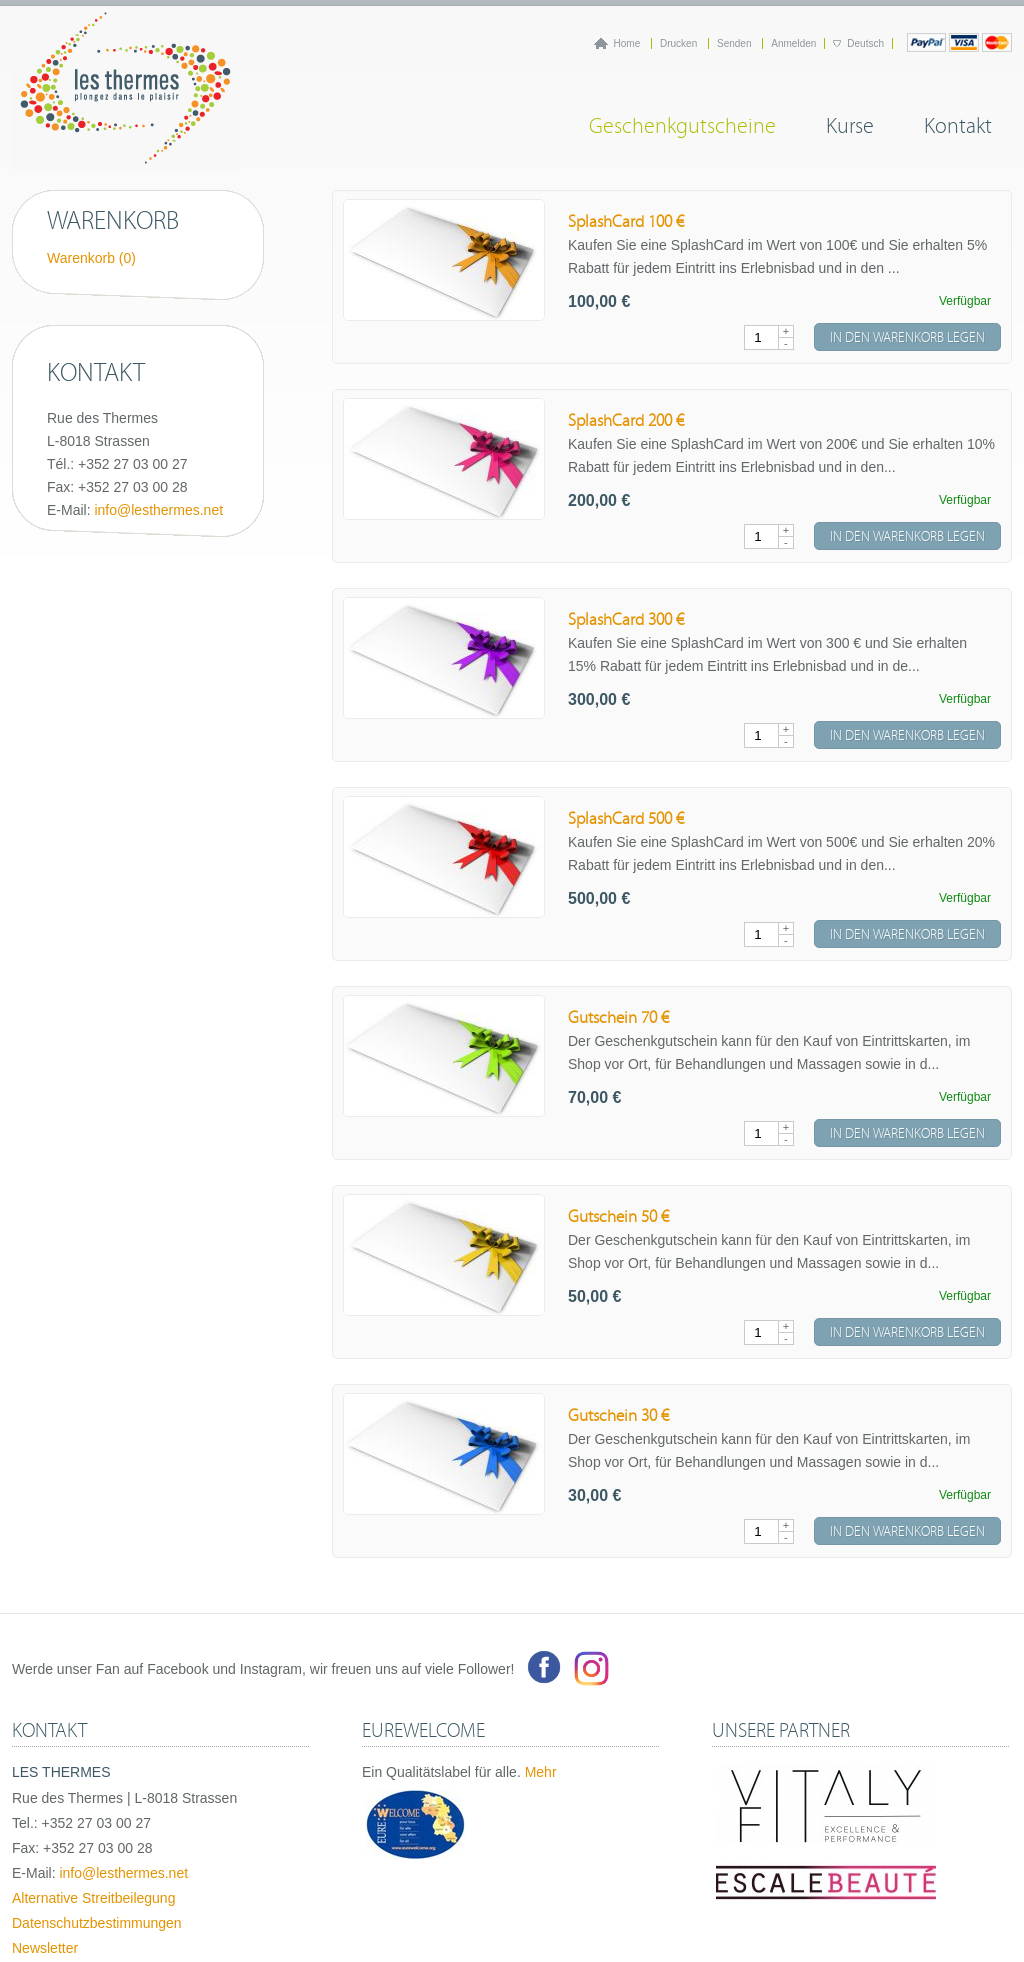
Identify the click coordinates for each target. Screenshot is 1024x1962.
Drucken (680, 43)
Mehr (541, 1772)
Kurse (850, 123)
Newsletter (45, 1948)
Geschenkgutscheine (682, 123)
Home (628, 43)
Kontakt (958, 123)
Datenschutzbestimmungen (97, 1923)
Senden (735, 43)
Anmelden (793, 43)
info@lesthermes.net (158, 510)
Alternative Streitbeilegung (93, 1898)
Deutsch (865, 43)
